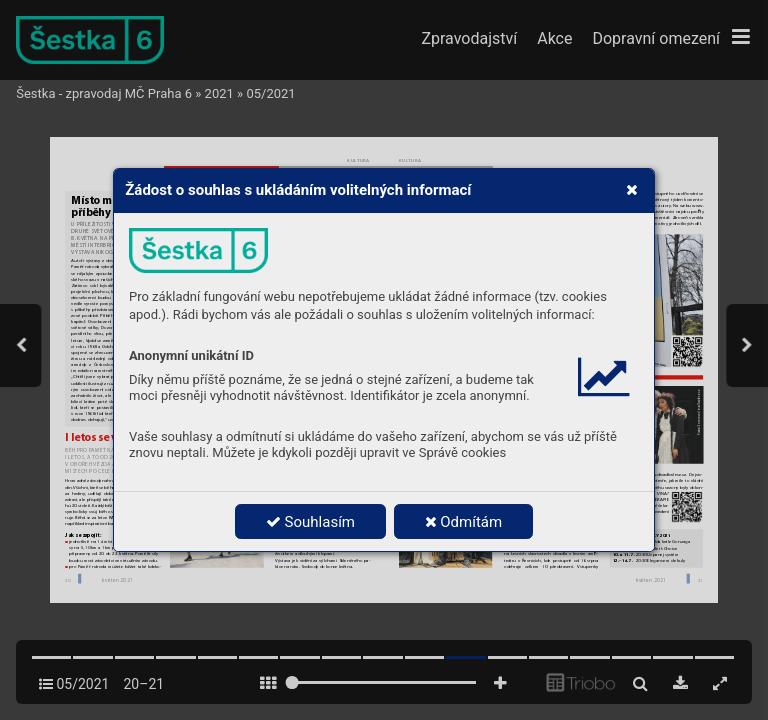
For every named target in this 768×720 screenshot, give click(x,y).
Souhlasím (310, 522)
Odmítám (464, 522)
